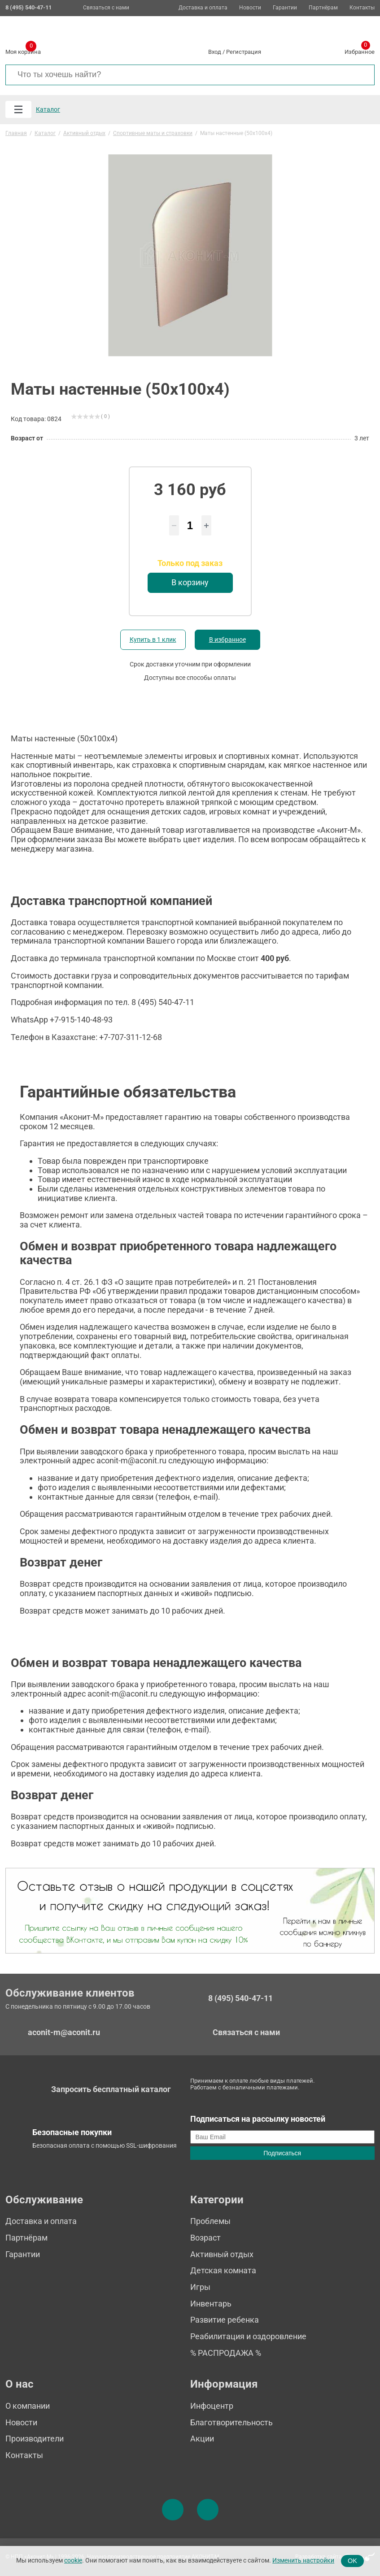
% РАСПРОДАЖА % (225, 2353)
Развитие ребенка (224, 2319)
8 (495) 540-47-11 (240, 1998)
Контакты (362, 8)
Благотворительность (231, 2422)
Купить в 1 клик (153, 639)
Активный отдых (221, 2254)
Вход (214, 51)
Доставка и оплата (203, 8)
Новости (250, 8)
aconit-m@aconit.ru (64, 2032)
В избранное (227, 639)
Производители (34, 2438)
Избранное (360, 50)
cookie (73, 2560)
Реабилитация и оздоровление (248, 2336)
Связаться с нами (106, 7)
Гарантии (285, 8)
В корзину (190, 582)
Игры (200, 2287)
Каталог (48, 109)
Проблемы (210, 2221)
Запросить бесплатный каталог (111, 2089)
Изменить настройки (303, 2560)
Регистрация (243, 51)
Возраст (205, 2237)
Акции (202, 2438)
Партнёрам (323, 8)
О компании (27, 2406)
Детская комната (223, 2270)
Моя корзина (23, 50)
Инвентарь (210, 2303)
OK (352, 2560)
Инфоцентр (211, 2406)
